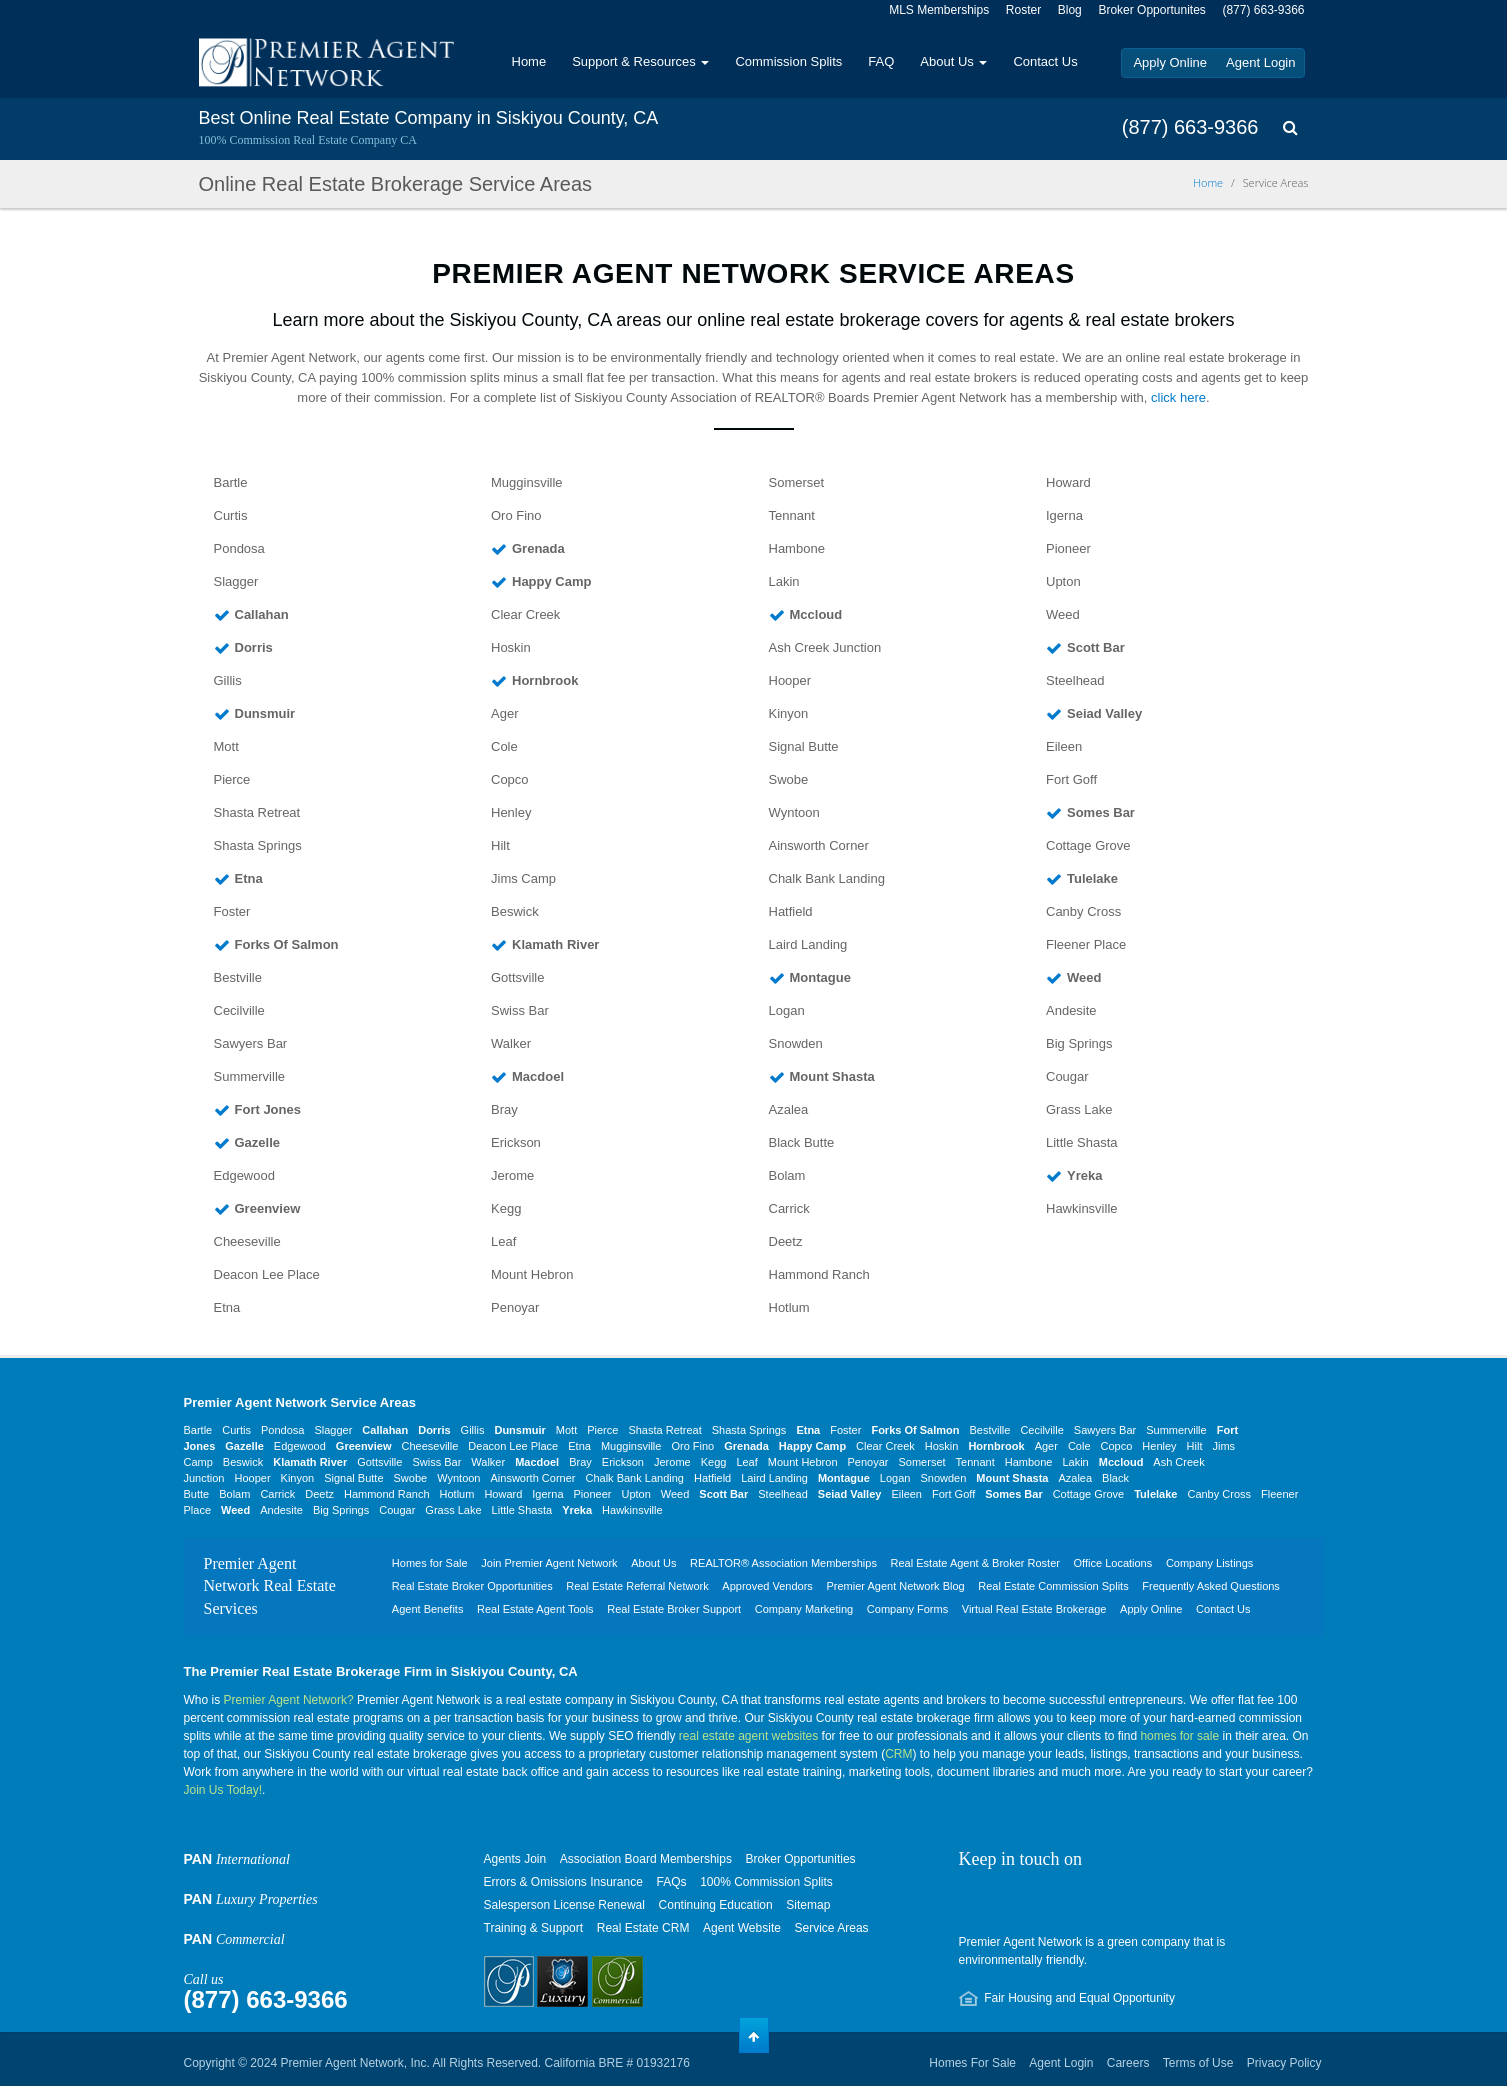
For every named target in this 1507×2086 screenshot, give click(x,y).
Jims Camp (523, 878)
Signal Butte (804, 746)
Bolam (787, 1175)
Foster (232, 911)
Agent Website (742, 1928)
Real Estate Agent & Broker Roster (975, 1563)
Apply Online (1170, 62)
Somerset (797, 482)
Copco (510, 779)
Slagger (236, 581)
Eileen (1064, 746)
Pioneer (1068, 548)
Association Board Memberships (646, 1859)
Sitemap (808, 1905)
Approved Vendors (767, 1586)
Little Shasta (1082, 1142)
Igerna (1064, 515)
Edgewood (244, 1175)
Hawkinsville (1082, 1208)
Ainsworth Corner (819, 845)
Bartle (231, 482)
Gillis (228, 680)
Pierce (232, 779)
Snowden (796, 1043)
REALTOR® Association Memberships (783, 1563)
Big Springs (1079, 1043)
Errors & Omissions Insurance (563, 1882)
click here (1178, 397)
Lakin (784, 581)
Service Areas (832, 1928)
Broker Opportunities (801, 1859)
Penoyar (515, 1307)
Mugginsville (527, 482)
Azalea (789, 1109)
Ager (504, 713)
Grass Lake (1079, 1109)
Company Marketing (804, 1609)
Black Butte (802, 1142)
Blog (1070, 10)
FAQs (672, 1882)
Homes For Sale (972, 2063)
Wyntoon (794, 812)
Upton (1063, 581)
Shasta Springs (258, 845)
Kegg (506, 1208)
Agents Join (515, 1859)
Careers (1128, 2063)
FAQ (881, 61)
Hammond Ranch (819, 1274)
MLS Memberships (939, 10)
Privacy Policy (1284, 2063)
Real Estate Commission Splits (1053, 1586)
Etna (227, 1307)
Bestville (238, 977)
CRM (898, 1754)
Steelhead (1075, 680)
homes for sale (1179, 1736)
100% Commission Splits (766, 1882)
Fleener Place (1086, 944)
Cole (504, 746)
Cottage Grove (1088, 845)
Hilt (500, 845)
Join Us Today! (223, 1790)
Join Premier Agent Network (549, 1563)
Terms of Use (1198, 2063)
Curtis (231, 515)
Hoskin (511, 647)
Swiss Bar (520, 1010)
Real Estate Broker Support (674, 1609)
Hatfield (791, 911)
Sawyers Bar (251, 1043)
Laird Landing (808, 944)
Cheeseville (247, 1241)
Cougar (1067, 1076)
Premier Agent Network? (289, 1700)
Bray (504, 1109)
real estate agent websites (748, 1736)
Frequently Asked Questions (1211, 1586)
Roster (1023, 10)
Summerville (250, 1076)
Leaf (503, 1241)
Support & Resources (640, 61)
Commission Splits (788, 61)
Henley (511, 812)
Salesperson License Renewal (564, 1905)
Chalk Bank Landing (827, 878)
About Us (953, 61)
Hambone (797, 548)
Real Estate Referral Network (637, 1586)
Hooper (790, 680)
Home (529, 61)
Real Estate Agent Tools (535, 1609)
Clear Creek (525, 614)
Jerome (512, 1175)
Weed (1063, 614)
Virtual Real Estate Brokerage (1034, 1609)
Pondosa (239, 548)
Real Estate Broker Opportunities (472, 1586)
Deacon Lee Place (267, 1274)
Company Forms (907, 1609)
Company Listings (1209, 1563)
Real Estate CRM (643, 1928)
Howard (1068, 482)
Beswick (515, 911)
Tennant (792, 515)
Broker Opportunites (1151, 10)
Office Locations (1113, 1563)
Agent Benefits (428, 1609)
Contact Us (1045, 61)
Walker (511, 1043)
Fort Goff (1071, 779)
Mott (226, 746)
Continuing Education (716, 1905)
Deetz (786, 1241)
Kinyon (789, 713)
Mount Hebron (532, 1274)
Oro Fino (516, 515)
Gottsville (517, 977)
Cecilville (239, 1010)
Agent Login (1260, 62)
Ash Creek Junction (825, 647)
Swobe (789, 779)
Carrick (789, 1208)
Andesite (1071, 1010)
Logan (787, 1010)
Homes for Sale (430, 1563)
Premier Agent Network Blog (895, 1586)
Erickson (516, 1142)
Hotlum (789, 1307)
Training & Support (534, 1928)
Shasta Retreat (257, 812)
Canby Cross (1083, 911)
